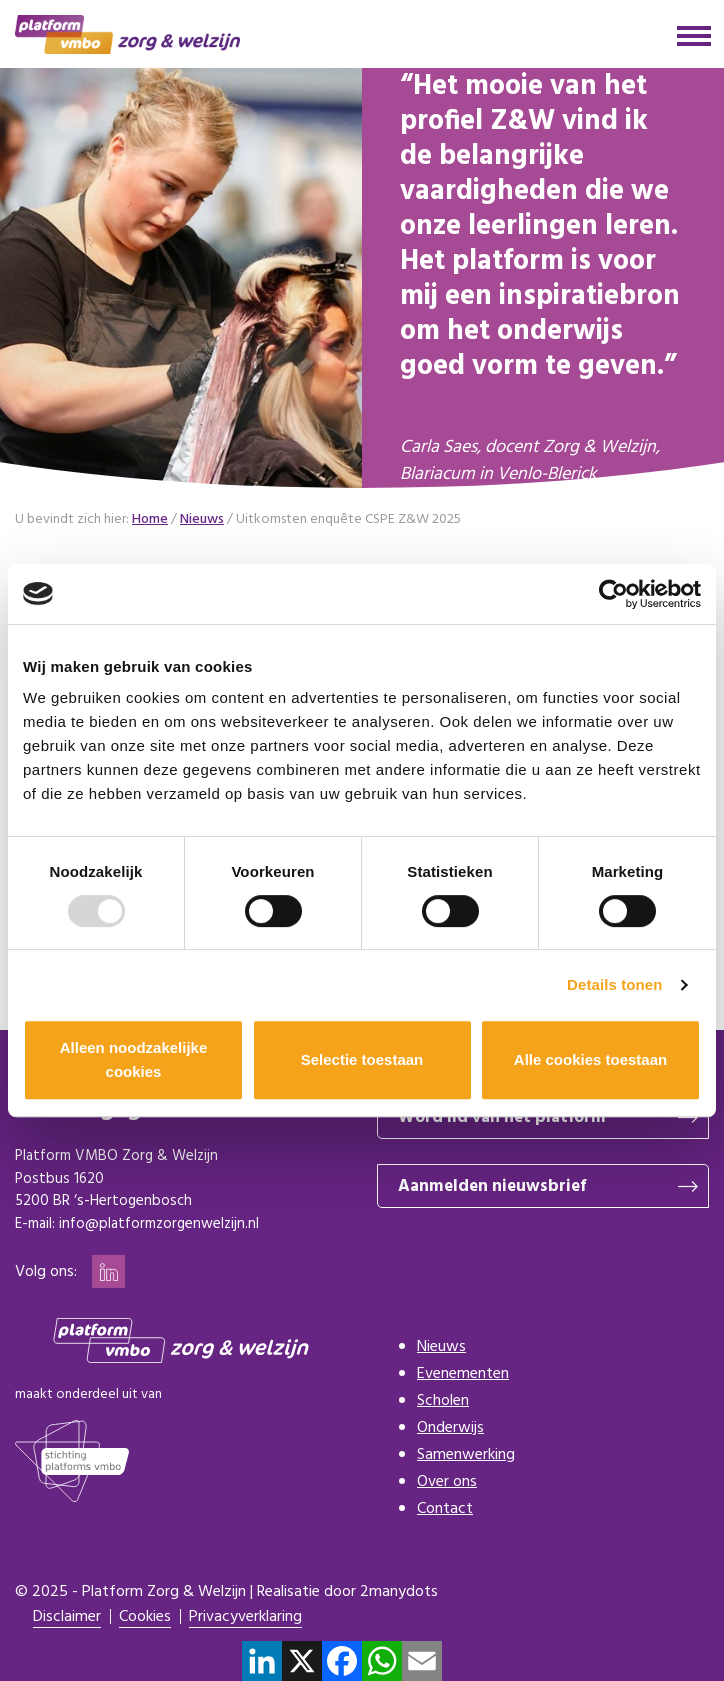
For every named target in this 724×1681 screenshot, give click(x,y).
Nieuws (441, 1347)
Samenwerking (466, 1455)
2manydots (399, 1592)
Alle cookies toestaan (590, 1059)
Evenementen (463, 1374)
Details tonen (614, 984)
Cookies (145, 1617)
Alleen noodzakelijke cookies (134, 1059)
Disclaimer (67, 1617)
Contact (445, 1509)
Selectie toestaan (362, 1059)
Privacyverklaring (245, 1617)
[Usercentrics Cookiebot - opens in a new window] (613, 594)
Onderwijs (450, 1428)
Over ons (447, 1482)
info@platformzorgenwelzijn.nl (159, 1224)
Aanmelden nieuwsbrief (492, 1186)
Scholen (443, 1401)
